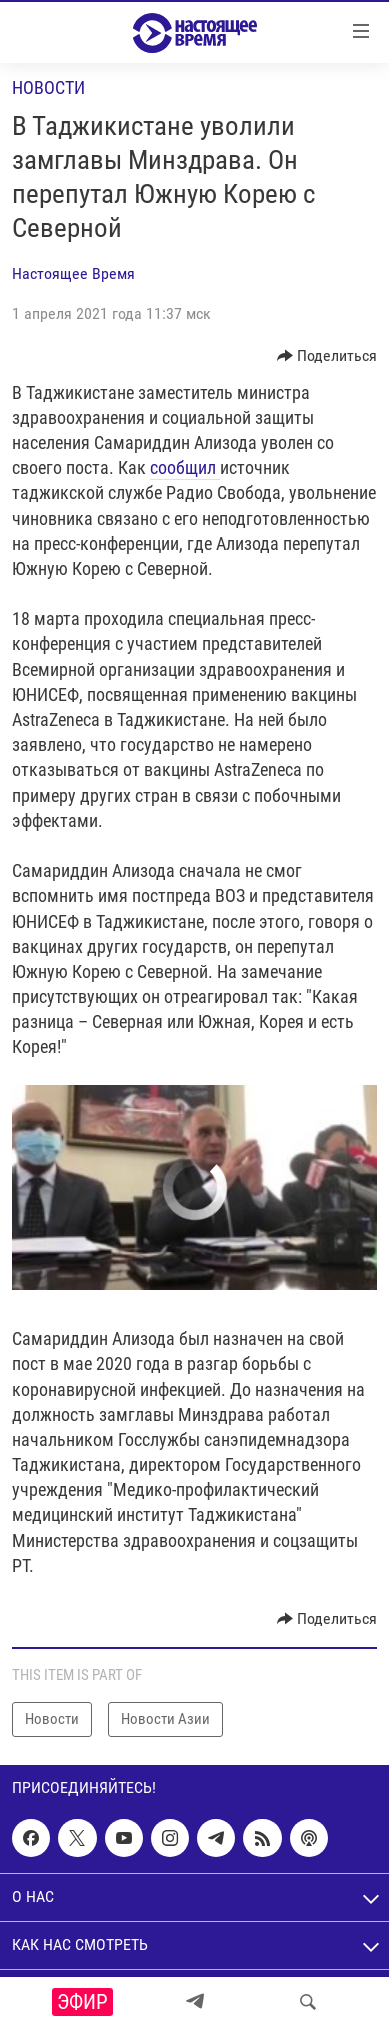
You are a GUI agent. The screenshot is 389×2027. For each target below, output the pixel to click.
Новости (48, 87)
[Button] (327, 356)
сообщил (185, 467)
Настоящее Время (73, 273)
